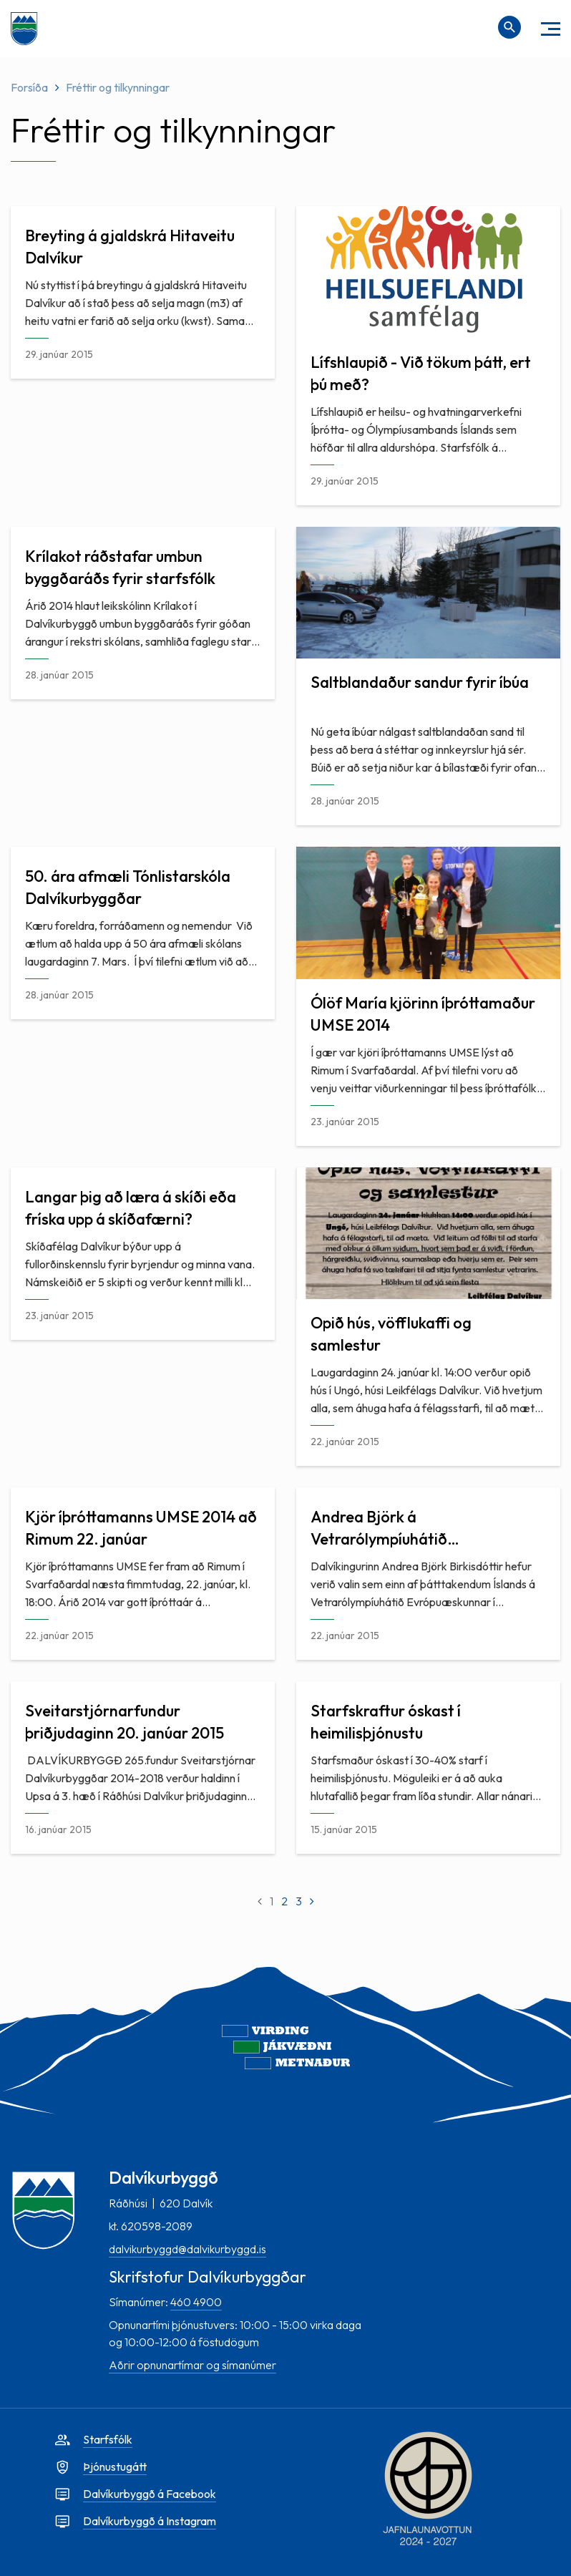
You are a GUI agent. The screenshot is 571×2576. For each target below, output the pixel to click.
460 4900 (196, 2302)
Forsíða (29, 87)
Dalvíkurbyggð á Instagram (149, 2521)
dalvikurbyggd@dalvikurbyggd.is (187, 2249)
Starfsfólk (107, 2439)
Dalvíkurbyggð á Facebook (149, 2494)
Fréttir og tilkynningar (118, 87)
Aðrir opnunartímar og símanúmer (192, 2365)
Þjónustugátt (115, 2466)
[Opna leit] (509, 27)
